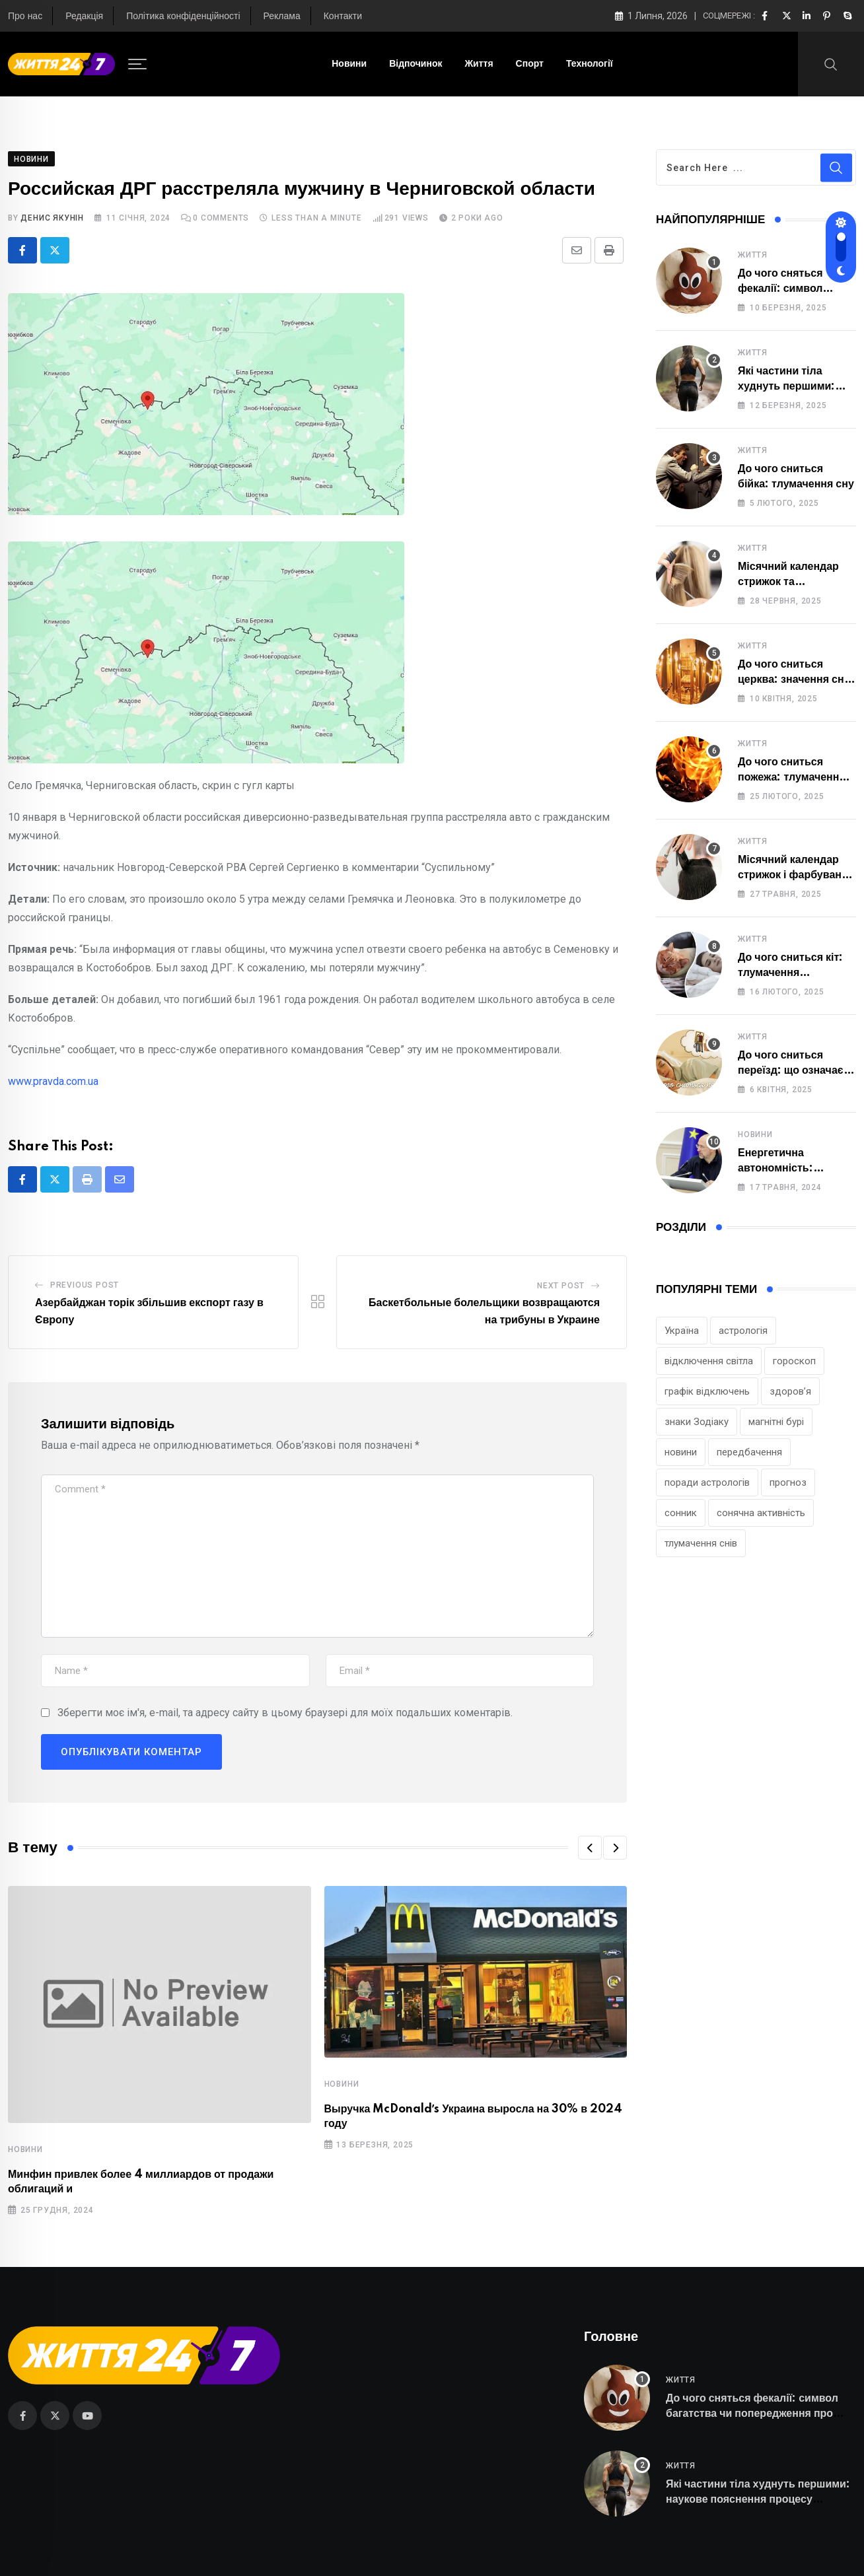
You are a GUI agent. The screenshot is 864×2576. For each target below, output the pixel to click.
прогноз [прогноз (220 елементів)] (788, 1482)
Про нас (25, 16)
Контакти (343, 16)
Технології (589, 64)
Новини (349, 64)
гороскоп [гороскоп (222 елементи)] (794, 1361)
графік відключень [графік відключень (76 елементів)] (707, 1391)
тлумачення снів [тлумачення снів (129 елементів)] (701, 1543)
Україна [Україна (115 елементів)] (682, 1331)
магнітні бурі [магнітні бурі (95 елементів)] (776, 1422)
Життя (478, 64)
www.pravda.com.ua (53, 1081)
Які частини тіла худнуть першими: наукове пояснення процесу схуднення (758, 2499)
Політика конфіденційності (183, 16)
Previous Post (84, 1285)
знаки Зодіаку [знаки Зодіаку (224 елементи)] (697, 1422)
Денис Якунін (52, 218)
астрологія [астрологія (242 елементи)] (743, 1331)
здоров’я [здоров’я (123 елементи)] (790, 1391)
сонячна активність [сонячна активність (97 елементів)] (761, 1513)
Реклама (282, 16)
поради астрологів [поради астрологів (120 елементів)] (707, 1482)
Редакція (84, 16)
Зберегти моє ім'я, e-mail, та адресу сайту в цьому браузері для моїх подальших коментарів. (285, 1712)
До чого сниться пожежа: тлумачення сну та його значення (792, 777)
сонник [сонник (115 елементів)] (681, 1513)
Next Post (561, 1285)
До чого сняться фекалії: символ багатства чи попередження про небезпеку (752, 2413)
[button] (590, 1848)
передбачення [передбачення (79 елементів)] (749, 1452)
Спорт (530, 64)
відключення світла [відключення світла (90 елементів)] (709, 1361)
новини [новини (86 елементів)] (681, 1452)
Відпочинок (415, 64)
